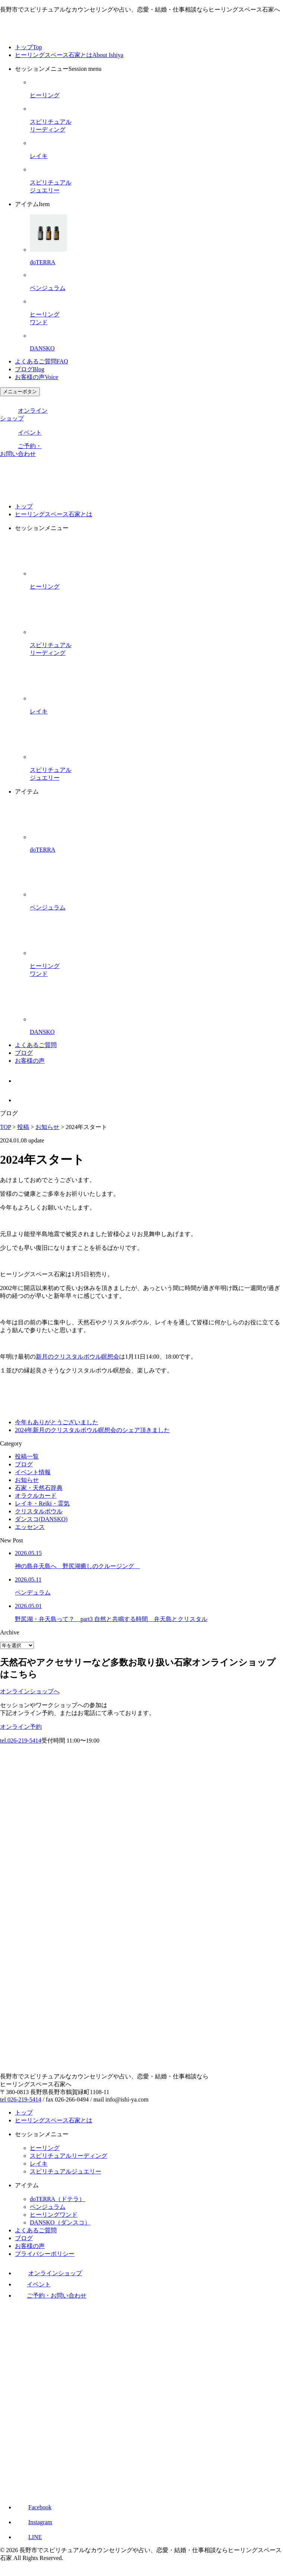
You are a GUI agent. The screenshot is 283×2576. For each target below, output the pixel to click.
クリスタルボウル (39, 1511)
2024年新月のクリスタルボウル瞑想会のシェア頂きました (92, 1430)
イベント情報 (33, 1472)
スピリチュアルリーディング (68, 2156)
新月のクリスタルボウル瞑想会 (77, 1356)
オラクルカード (36, 1495)
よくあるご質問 (41, 361)
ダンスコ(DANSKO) (41, 1519)
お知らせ (27, 1480)
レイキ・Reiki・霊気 (42, 1503)
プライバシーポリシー (44, 2254)
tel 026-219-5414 (20, 2099)
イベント (21, 432)
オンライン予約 (21, 1727)
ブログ (29, 369)
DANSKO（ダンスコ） (60, 2222)
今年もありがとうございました (56, 1422)
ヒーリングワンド (53, 2214)
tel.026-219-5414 (20, 1740)
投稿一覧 (27, 1456)
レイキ (39, 2163)
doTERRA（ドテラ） (57, 2199)
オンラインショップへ (30, 1691)
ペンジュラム (48, 2207)
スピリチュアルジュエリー (65, 2171)
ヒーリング (45, 2148)
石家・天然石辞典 (39, 1488)
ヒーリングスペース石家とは (69, 55)
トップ (28, 47)
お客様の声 (36, 377)
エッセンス (30, 1527)
